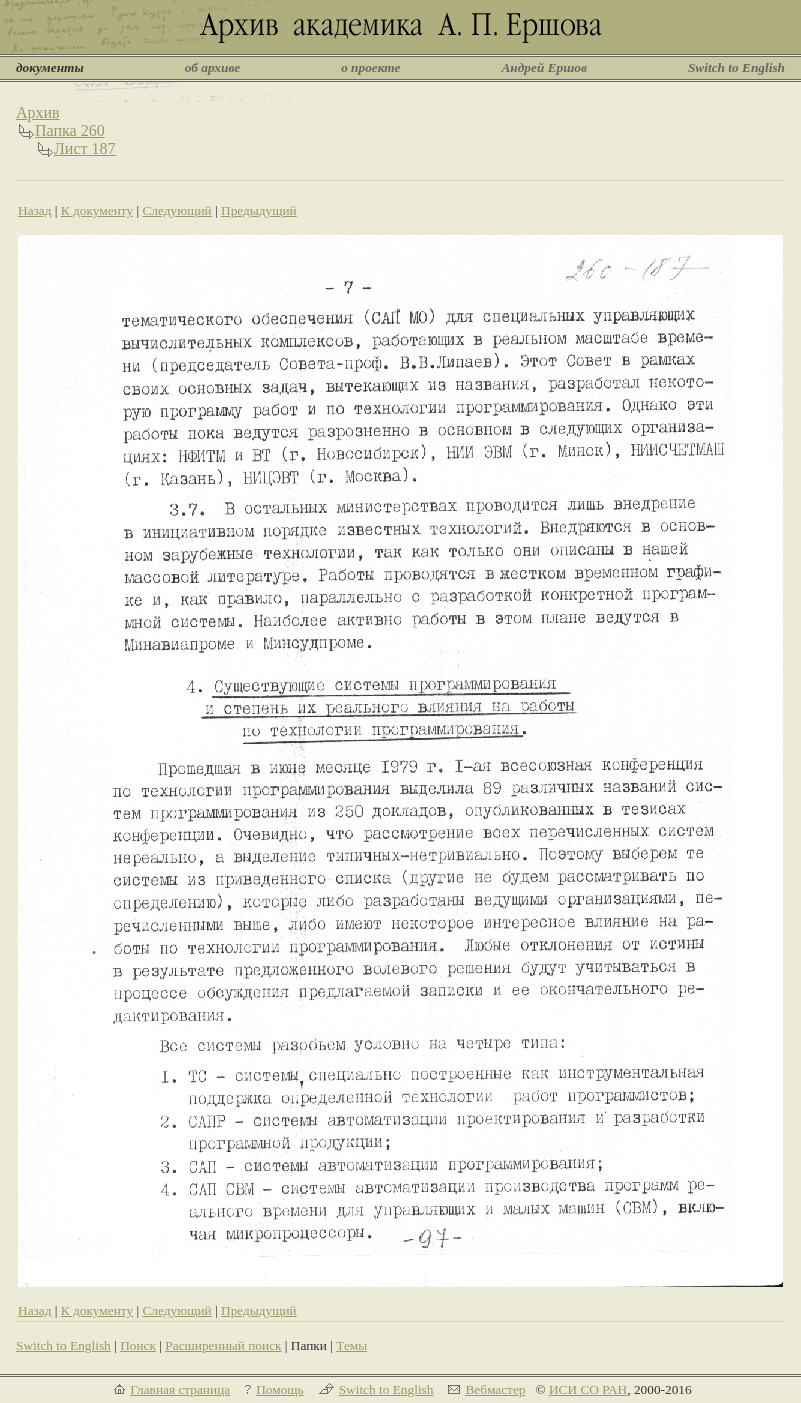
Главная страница (180, 1389)
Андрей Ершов (544, 67)
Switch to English (736, 67)
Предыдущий (259, 210)
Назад (35, 210)
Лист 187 (85, 148)
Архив (38, 112)
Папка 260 (70, 130)
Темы (351, 1345)
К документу (97, 210)
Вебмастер (495, 1389)
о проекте (370, 67)
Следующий (176, 210)
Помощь (279, 1389)
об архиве (213, 67)
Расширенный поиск (223, 1345)
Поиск (138, 1345)
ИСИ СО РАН (588, 1389)
